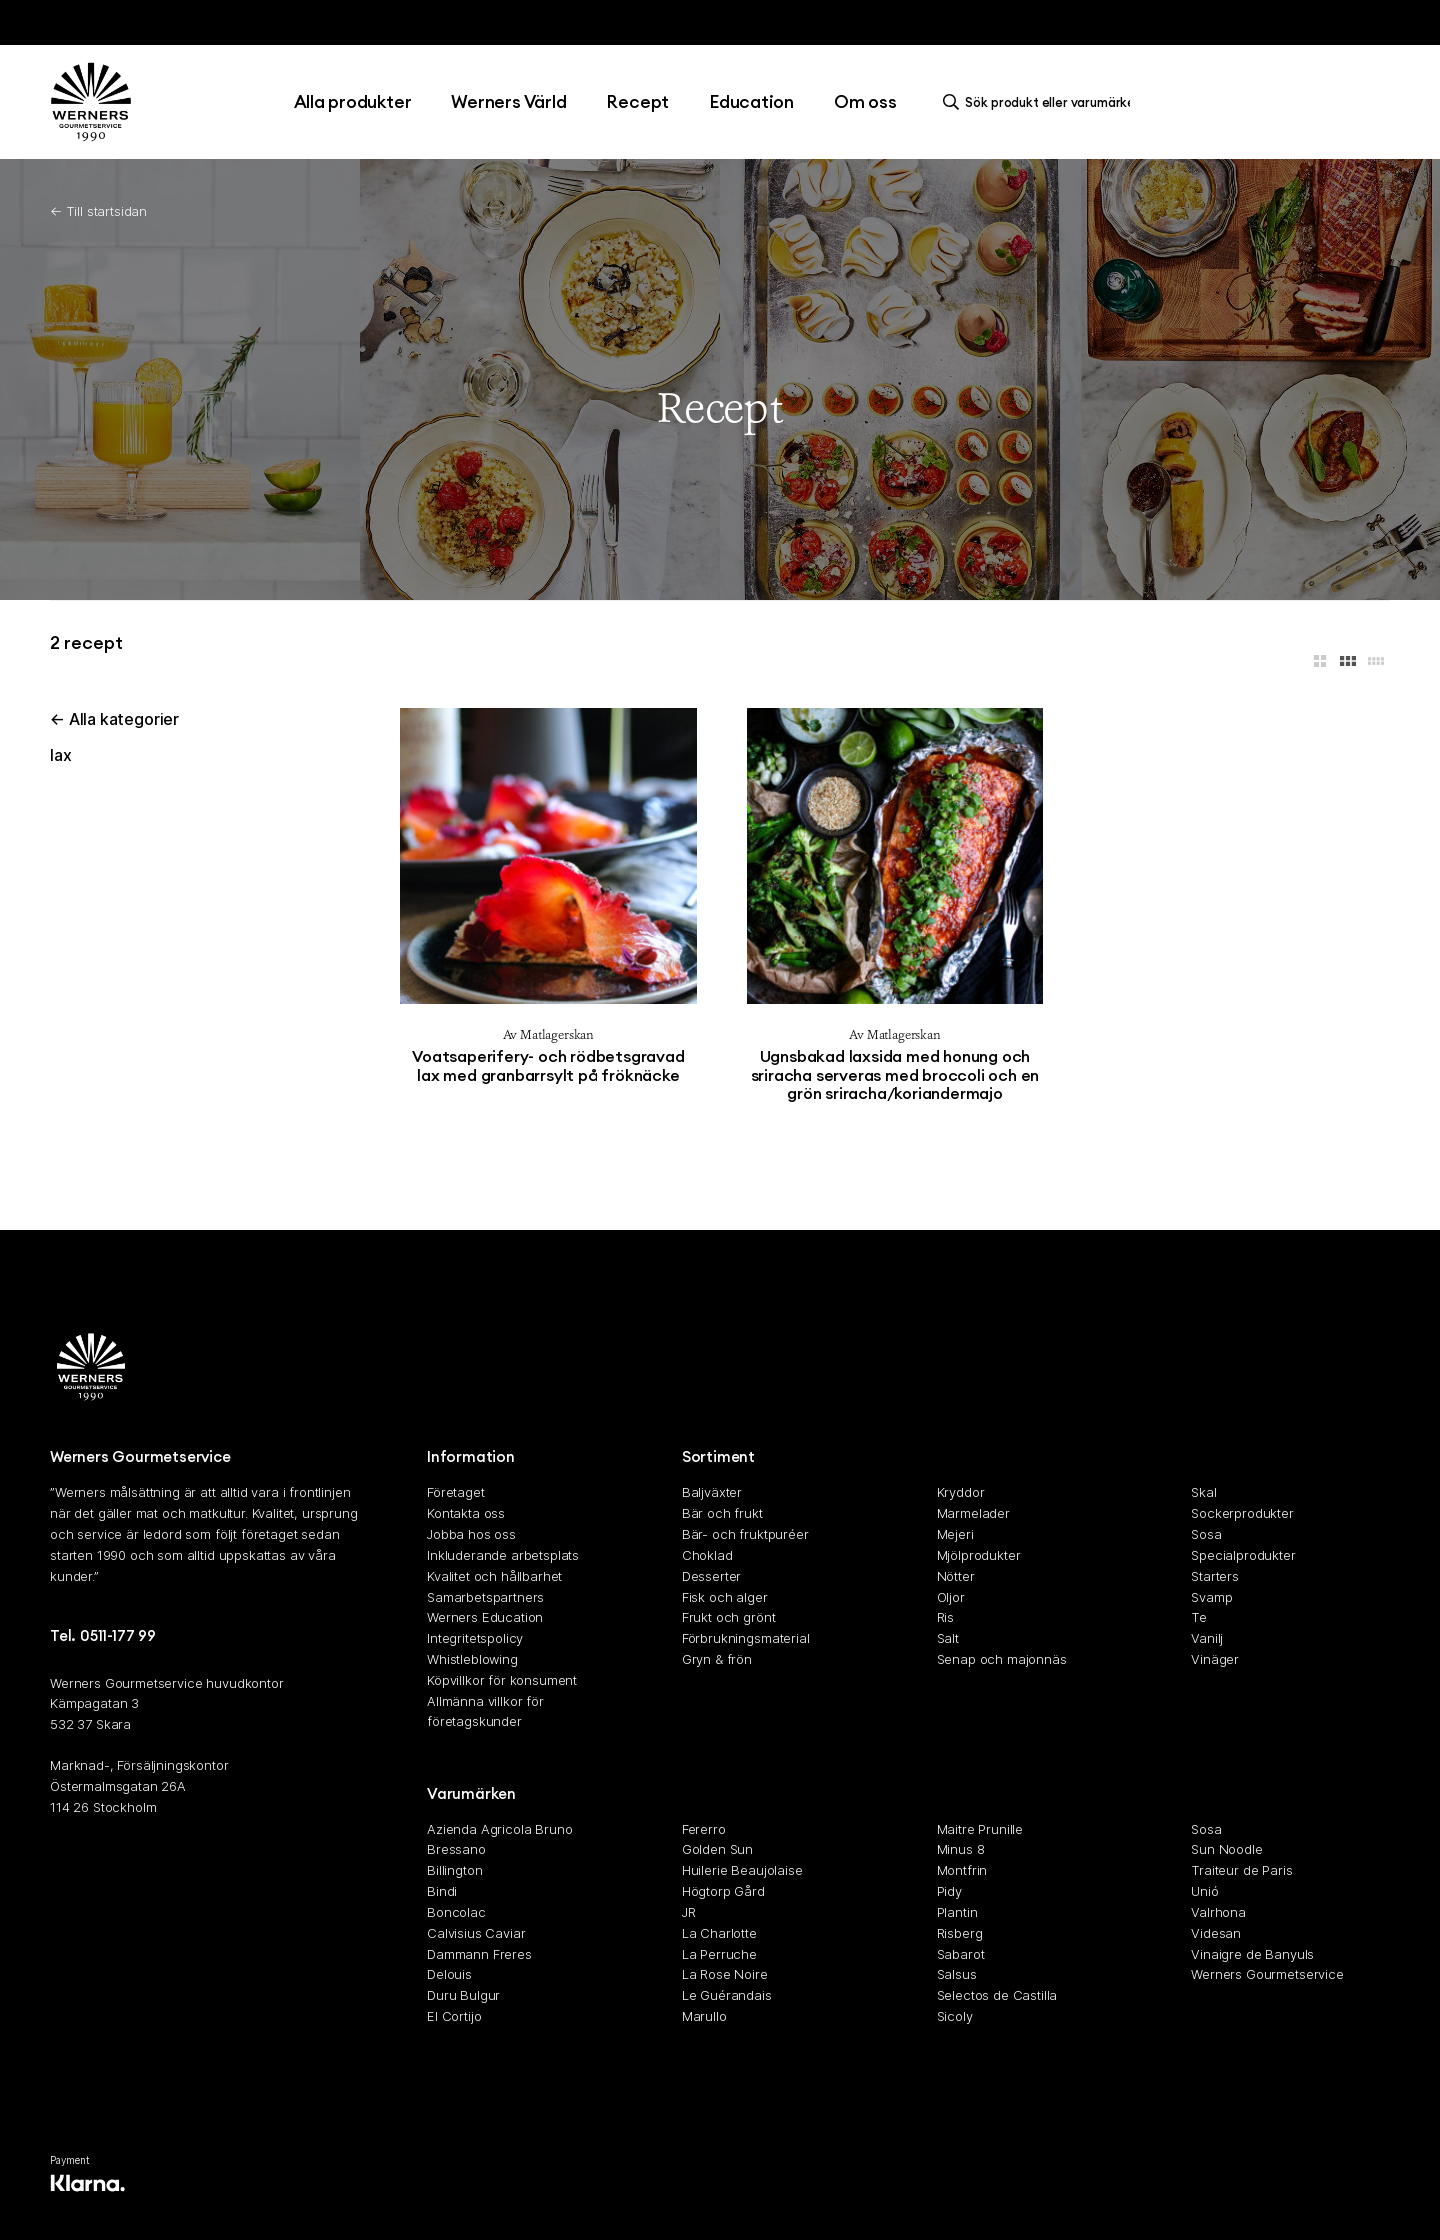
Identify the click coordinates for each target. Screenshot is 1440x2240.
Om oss (865, 101)
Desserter (712, 1576)
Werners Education (485, 1618)
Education (751, 101)
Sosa (1206, 1535)
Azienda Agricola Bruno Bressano (499, 1839)
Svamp (1211, 1597)
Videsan (1216, 1933)
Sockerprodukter (1242, 1514)
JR (689, 1912)
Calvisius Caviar (476, 1933)
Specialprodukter (1243, 1555)
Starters (1215, 1576)
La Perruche (719, 1954)
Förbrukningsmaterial (746, 1639)
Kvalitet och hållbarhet (494, 1576)
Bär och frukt (722, 1514)
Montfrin (962, 1871)
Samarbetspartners (485, 1597)
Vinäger (1215, 1659)
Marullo (704, 2016)
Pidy (949, 1892)
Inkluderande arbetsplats (503, 1555)
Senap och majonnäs (1002, 1659)
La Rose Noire (725, 1975)
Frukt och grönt (729, 1618)
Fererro (704, 1829)
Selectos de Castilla (997, 1996)
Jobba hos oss (471, 1535)
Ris (946, 1618)
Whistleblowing (472, 1659)
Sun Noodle (1226, 1850)
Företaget (456, 1493)
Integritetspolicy (475, 1639)
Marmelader (973, 1514)
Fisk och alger (725, 1597)
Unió (1204, 1892)
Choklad (707, 1555)
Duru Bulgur (463, 1996)
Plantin (957, 1912)
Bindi (442, 1892)
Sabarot (961, 1954)
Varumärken (471, 1793)
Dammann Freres (479, 1954)
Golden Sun (717, 1850)
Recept (637, 101)
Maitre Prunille (980, 1829)
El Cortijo (454, 2016)
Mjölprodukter (979, 1555)
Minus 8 (961, 1850)
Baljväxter (712, 1493)
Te (1199, 1618)
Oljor (951, 1597)
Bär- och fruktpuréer (745, 1535)
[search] (1042, 102)
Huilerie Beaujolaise (742, 1871)
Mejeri (955, 1535)
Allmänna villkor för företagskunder (485, 1711)
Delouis (449, 1975)
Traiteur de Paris (1241, 1871)
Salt (948, 1639)
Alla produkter (353, 101)
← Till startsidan (98, 211)
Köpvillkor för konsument (502, 1680)
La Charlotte (719, 1933)
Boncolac (456, 1912)
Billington (454, 1871)
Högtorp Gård (723, 1892)
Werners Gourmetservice (1267, 1975)
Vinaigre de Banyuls (1252, 1954)
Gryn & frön (717, 1659)
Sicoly (955, 2016)
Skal (1203, 1493)
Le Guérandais (727, 1996)
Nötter (956, 1576)
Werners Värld (508, 101)
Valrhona (1218, 1912)
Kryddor (961, 1493)
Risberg (960, 1933)
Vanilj (1207, 1639)
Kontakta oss (466, 1514)
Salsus (957, 1975)
